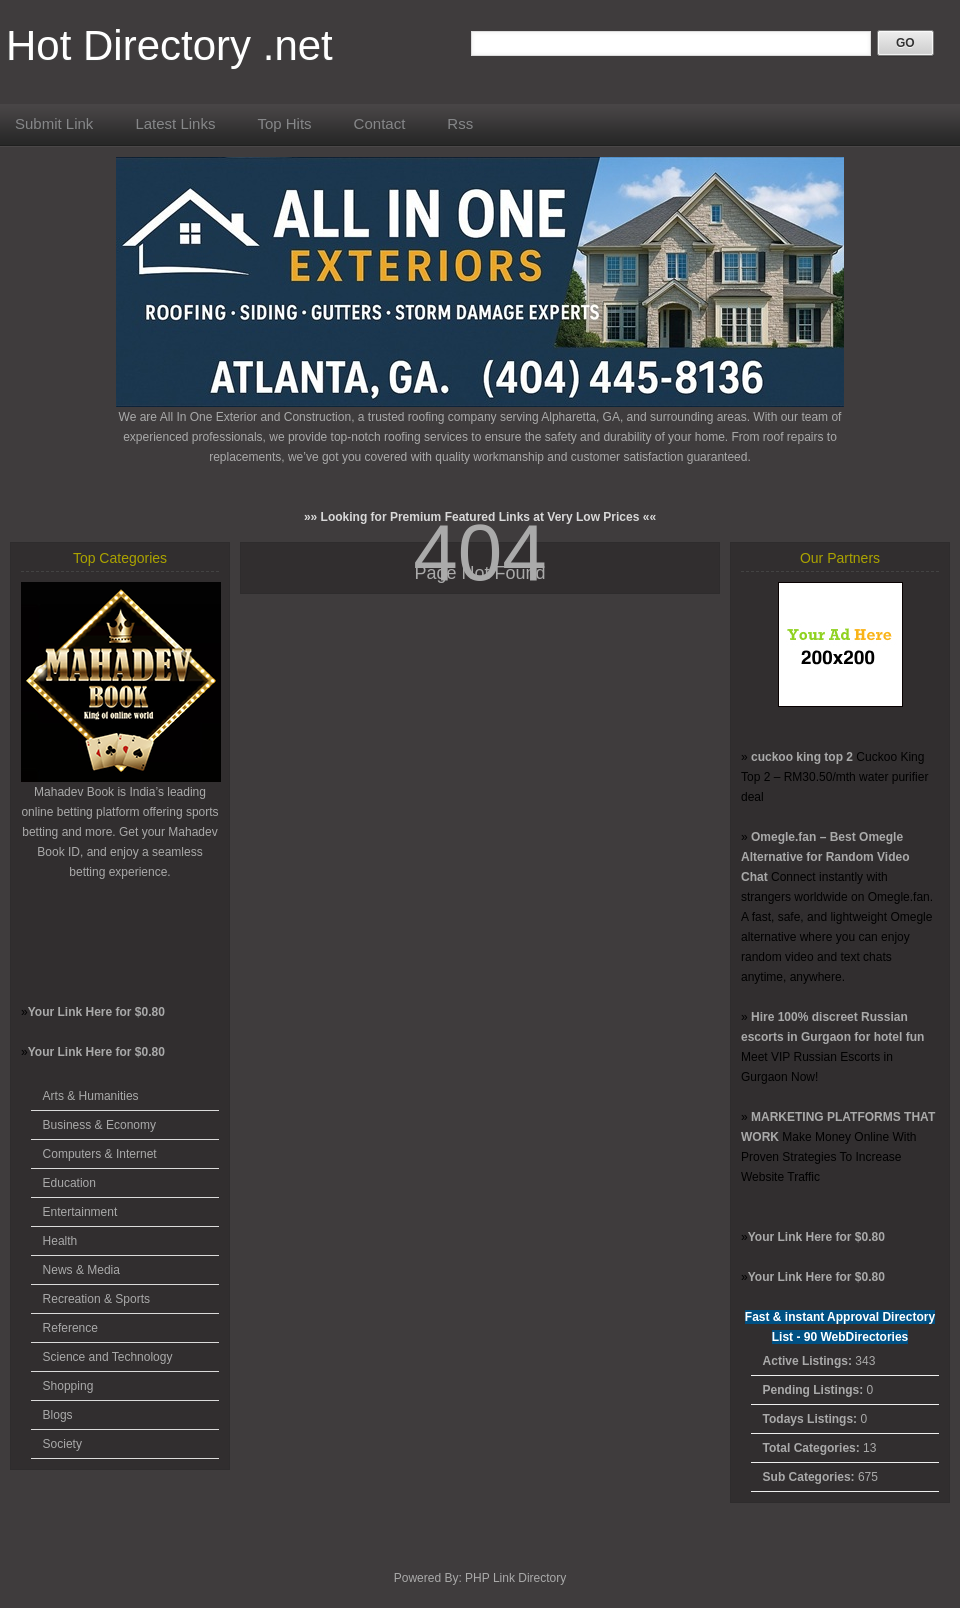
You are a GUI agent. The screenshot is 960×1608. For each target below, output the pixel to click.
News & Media (81, 1270)
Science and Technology (108, 1357)
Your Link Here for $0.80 (96, 1012)
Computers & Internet (100, 1154)
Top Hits (284, 123)
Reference (70, 1328)
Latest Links (175, 123)
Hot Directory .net (169, 45)
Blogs (58, 1415)
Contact (380, 123)
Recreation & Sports (96, 1299)
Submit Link (54, 123)
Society (62, 1444)
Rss (460, 123)
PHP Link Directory (515, 1578)
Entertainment (80, 1212)
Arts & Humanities (91, 1096)
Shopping (68, 1386)
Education (69, 1183)
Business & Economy (99, 1125)
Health (60, 1241)
